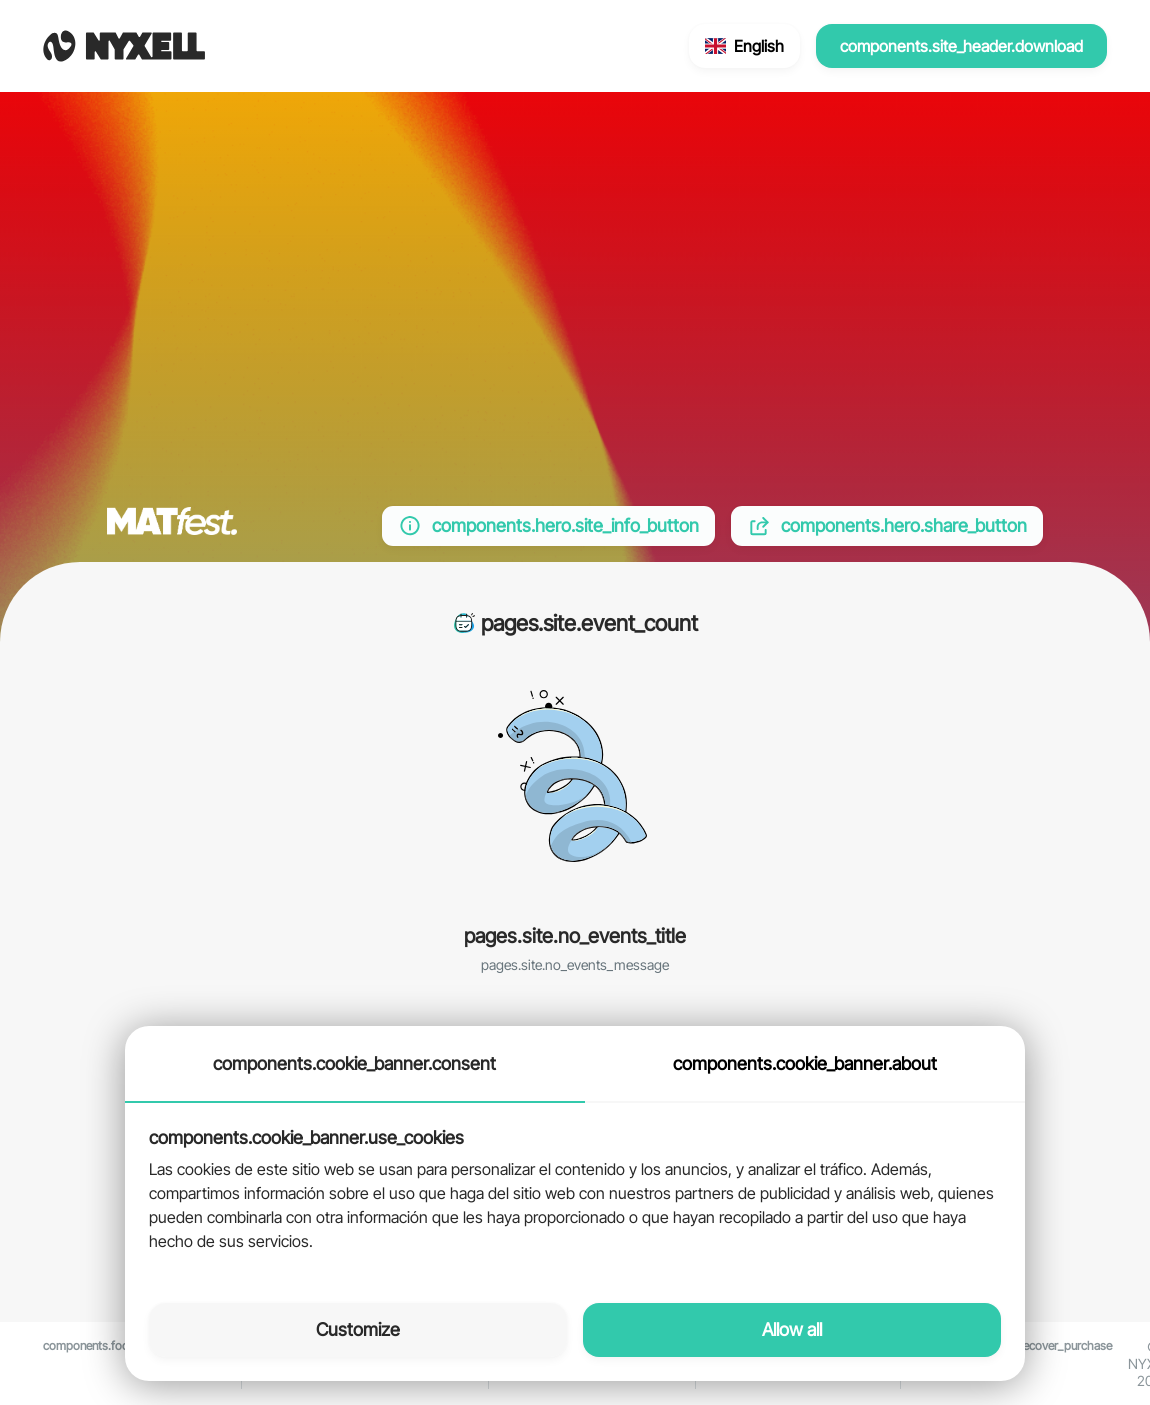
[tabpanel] (575, 1191)
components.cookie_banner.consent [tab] (354, 1063)
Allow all (792, 1329)
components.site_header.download (961, 46)
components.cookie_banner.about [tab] (805, 1063)
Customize (358, 1329)
